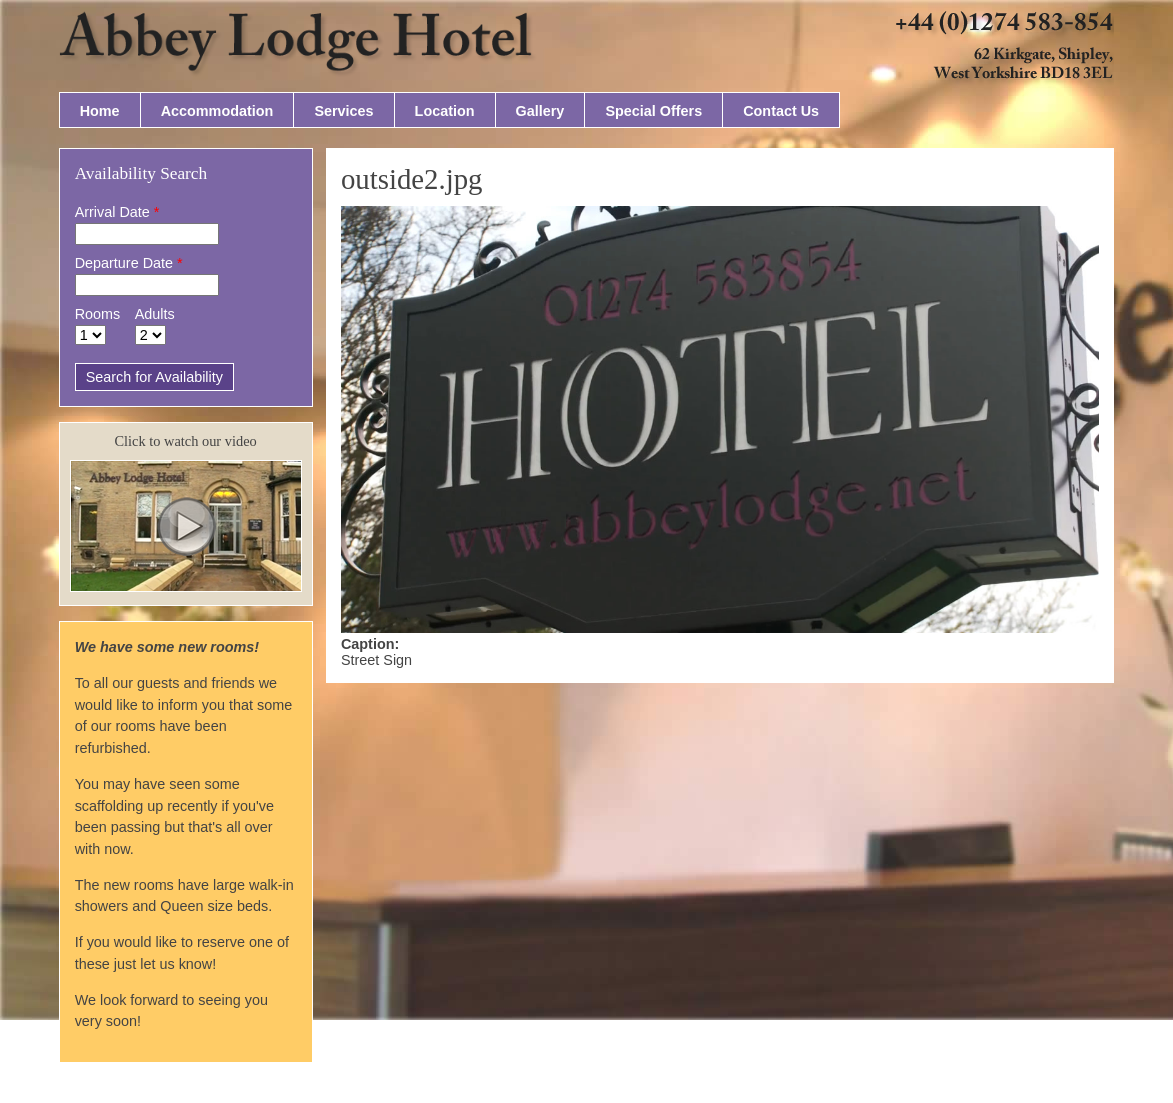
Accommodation (217, 111)
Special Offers (653, 111)
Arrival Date (117, 212)
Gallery (540, 111)
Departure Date (129, 263)
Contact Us (781, 111)
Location (445, 111)
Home (100, 111)
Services (343, 111)
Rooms (98, 314)
